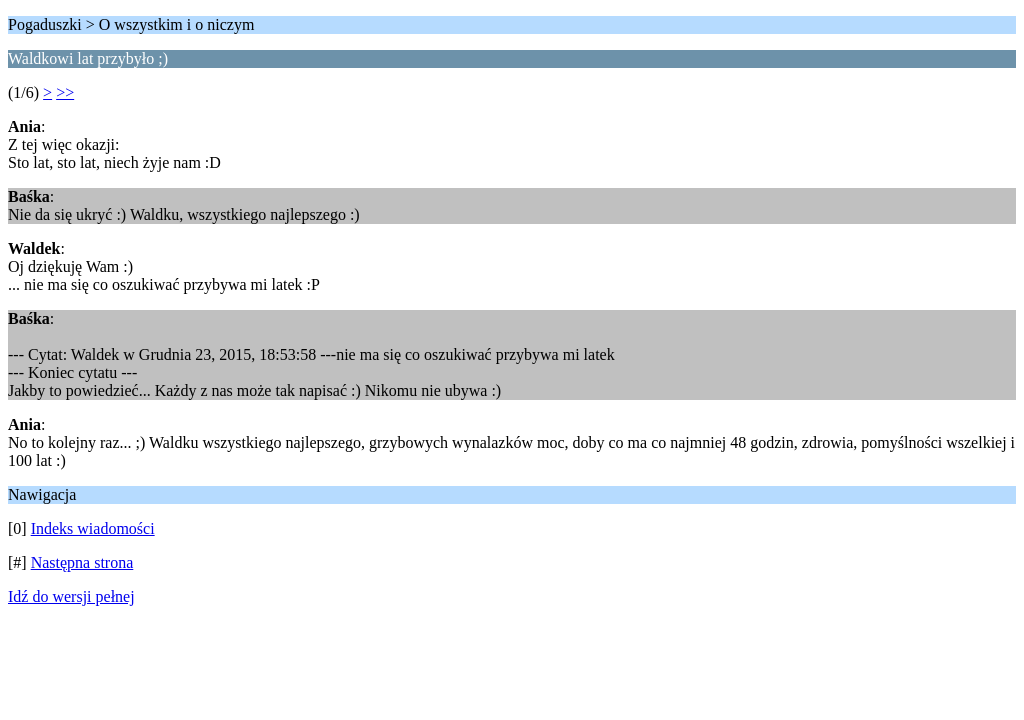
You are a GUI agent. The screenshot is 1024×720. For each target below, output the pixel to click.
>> (65, 92)
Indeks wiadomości (93, 528)
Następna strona (82, 562)
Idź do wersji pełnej (71, 596)
